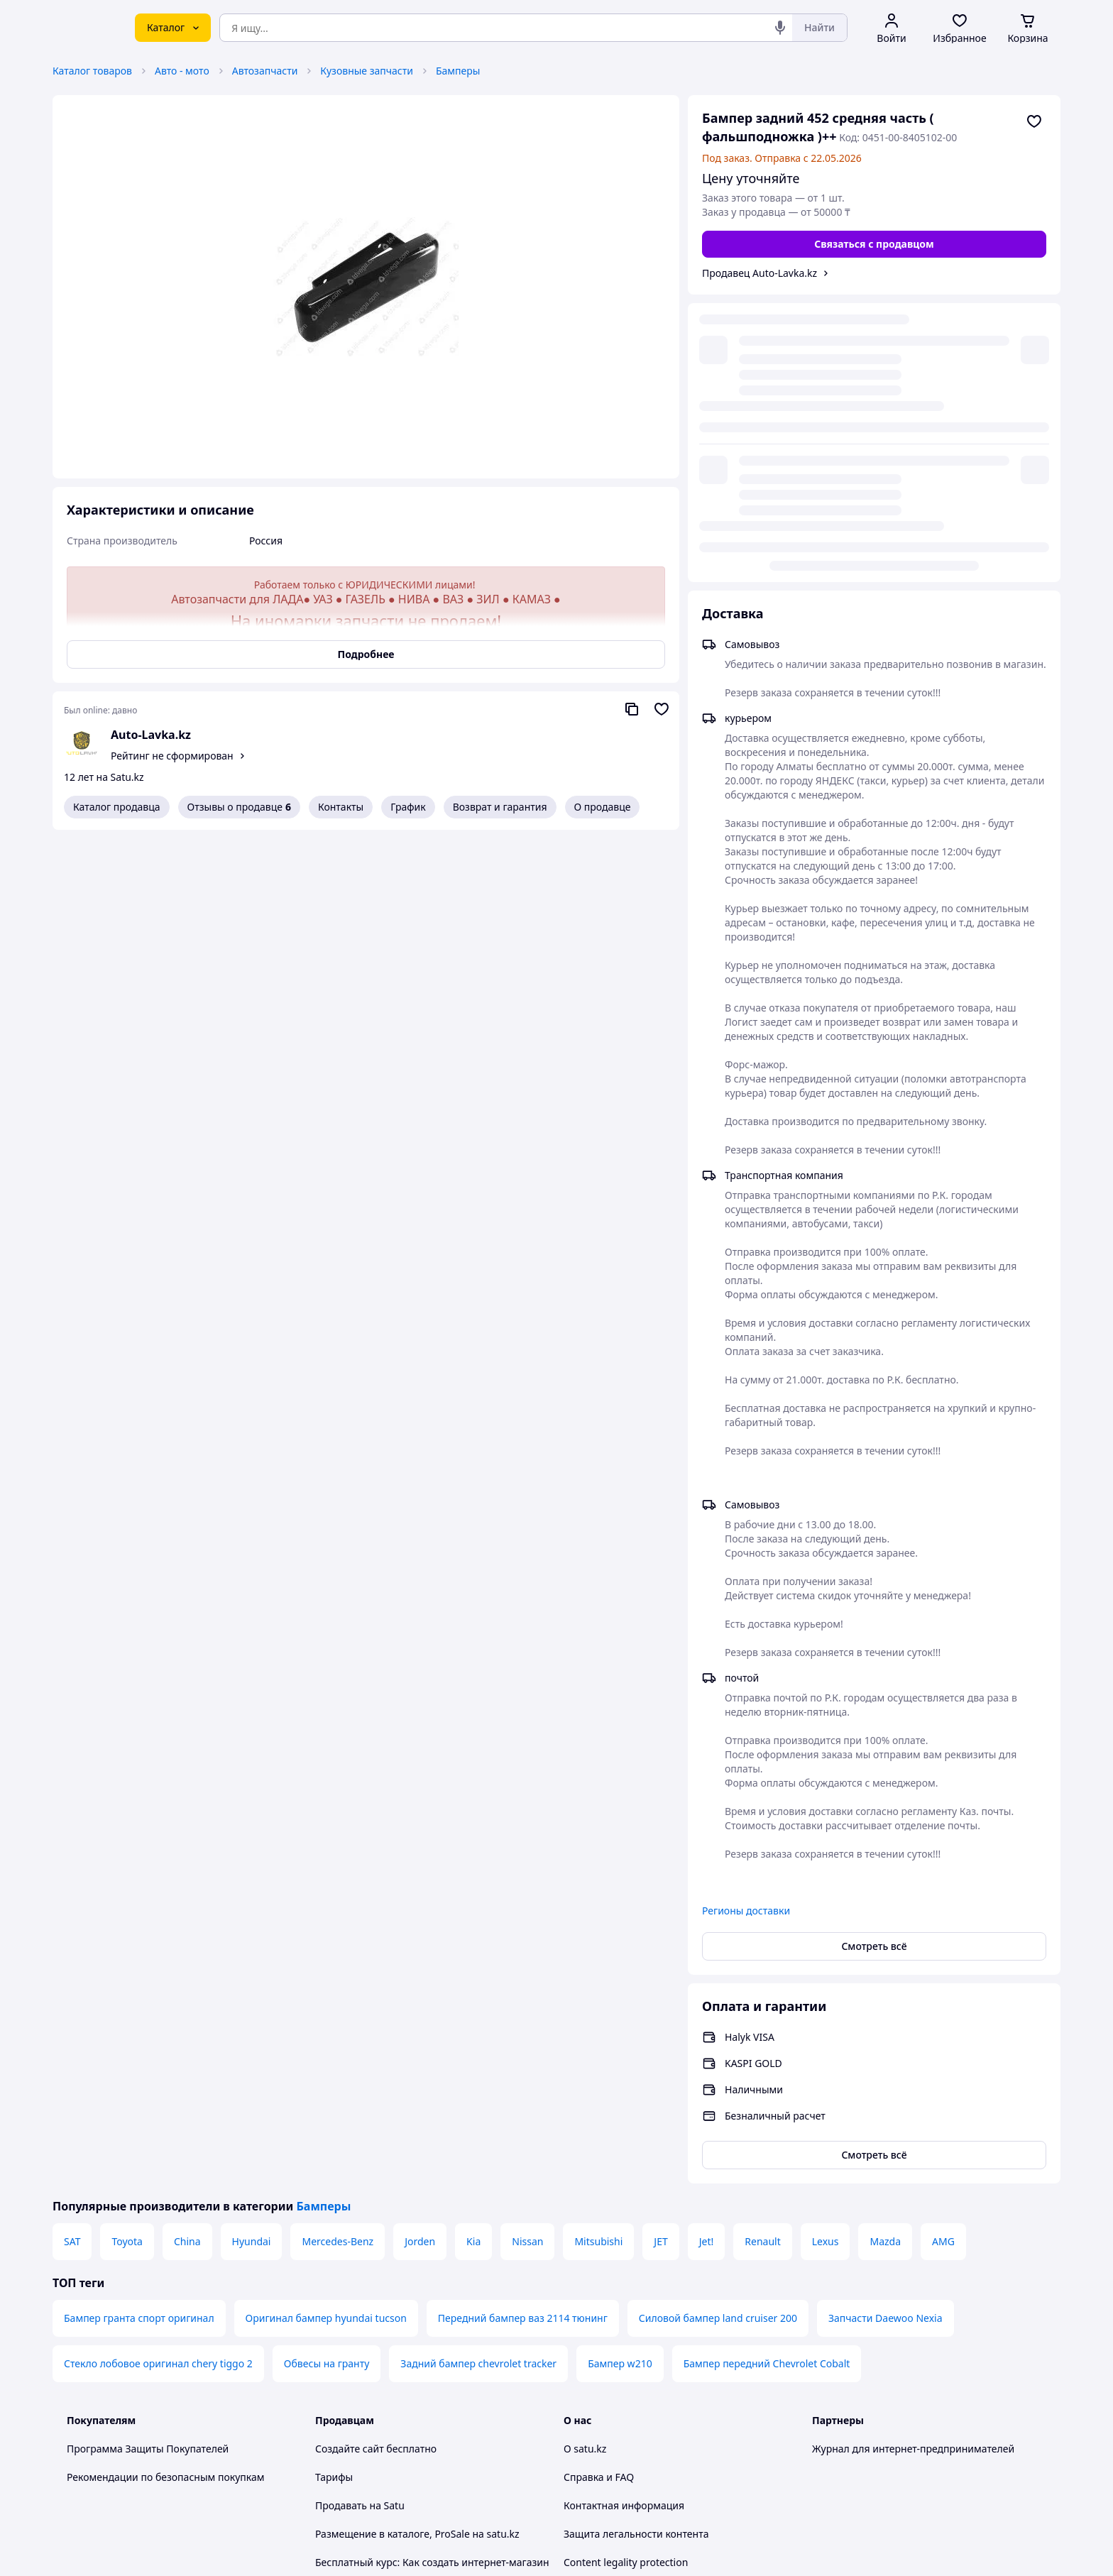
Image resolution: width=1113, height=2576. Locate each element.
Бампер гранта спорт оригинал (139, 2030)
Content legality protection (626, 2274)
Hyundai (251, 1954)
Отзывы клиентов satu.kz (375, 2303)
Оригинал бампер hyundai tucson (326, 2030)
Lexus (825, 1954)
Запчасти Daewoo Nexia (885, 2030)
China (187, 1954)
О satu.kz (585, 2161)
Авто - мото (182, 70)
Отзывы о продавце (239, 807)
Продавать (341, 2218)
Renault (762, 1954)
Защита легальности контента (636, 2246)
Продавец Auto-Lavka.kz (759, 273)
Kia (473, 1954)
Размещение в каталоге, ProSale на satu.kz (417, 2246)
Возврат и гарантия (500, 806)
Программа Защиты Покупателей (148, 2161)
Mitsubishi (598, 1954)
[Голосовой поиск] (780, 27)
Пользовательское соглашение (390, 2331)
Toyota (127, 1954)
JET (660, 1954)
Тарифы (334, 2189)
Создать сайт (739, 2548)
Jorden (420, 1954)
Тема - (372, 2426)
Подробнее (366, 654)
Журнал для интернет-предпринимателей (913, 2161)
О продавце (602, 806)
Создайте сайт (349, 2161)
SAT (72, 1954)
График (407, 806)
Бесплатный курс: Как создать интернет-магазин (432, 2274)
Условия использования (702, 2510)
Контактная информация (624, 2218)
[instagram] (871, 2426)
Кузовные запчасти (366, 70)
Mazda (885, 1954)
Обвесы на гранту (326, 2076)
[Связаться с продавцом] (874, 244)
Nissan (527, 1954)
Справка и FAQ (599, 2189)
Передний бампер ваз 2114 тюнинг (523, 2030)
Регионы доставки (746, 1623)
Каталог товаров (92, 70)
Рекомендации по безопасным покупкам (165, 2189)
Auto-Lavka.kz (151, 734)
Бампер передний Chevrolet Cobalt (767, 2076)
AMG (943, 1954)
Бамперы (458, 70)
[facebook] (846, 2426)
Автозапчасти (265, 70)
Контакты (340, 806)
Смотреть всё (873, 1658)
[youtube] (820, 2426)
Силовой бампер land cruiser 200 (718, 2030)
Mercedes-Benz (337, 1954)
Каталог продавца (116, 806)
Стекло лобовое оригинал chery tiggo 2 (158, 2076)
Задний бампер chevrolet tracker (478, 2076)
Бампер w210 (620, 2076)
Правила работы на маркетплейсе (397, 2388)
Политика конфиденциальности (392, 2360)
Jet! (706, 1954)
